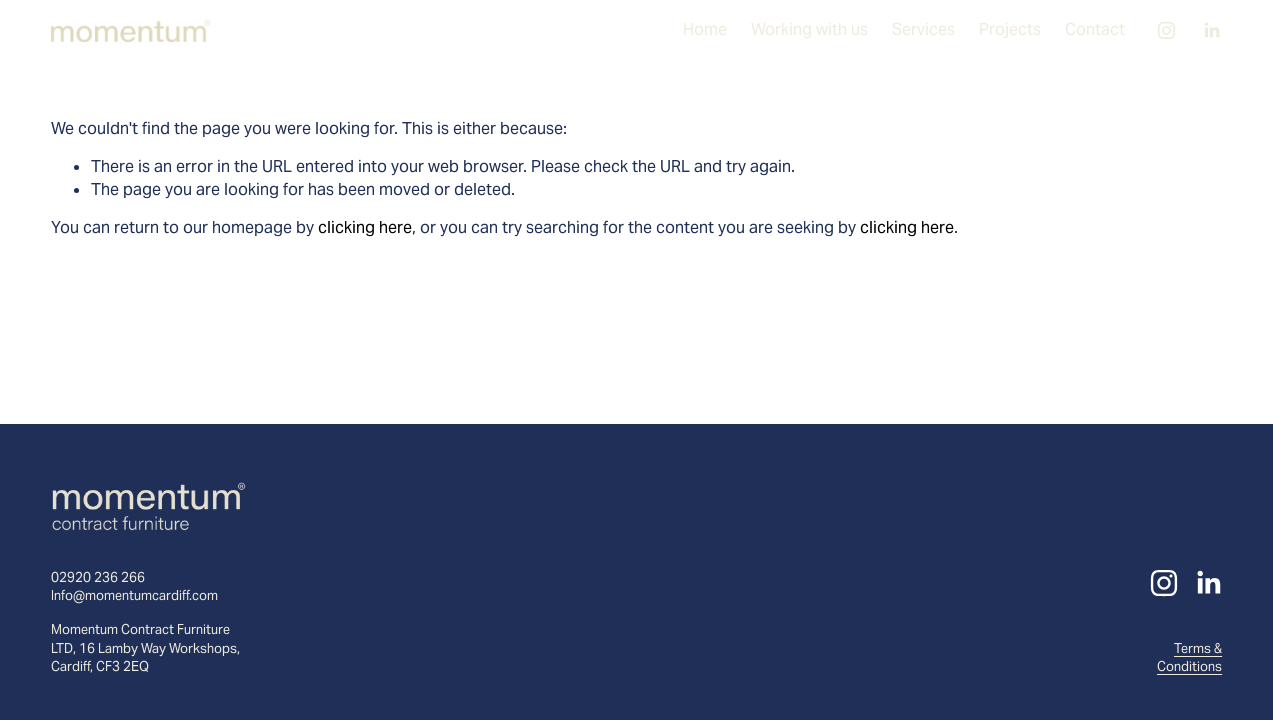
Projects (1010, 29)
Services (923, 29)
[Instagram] (1166, 30)
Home (705, 29)
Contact (1095, 29)
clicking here (365, 227)
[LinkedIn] (1211, 30)
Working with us (809, 29)
